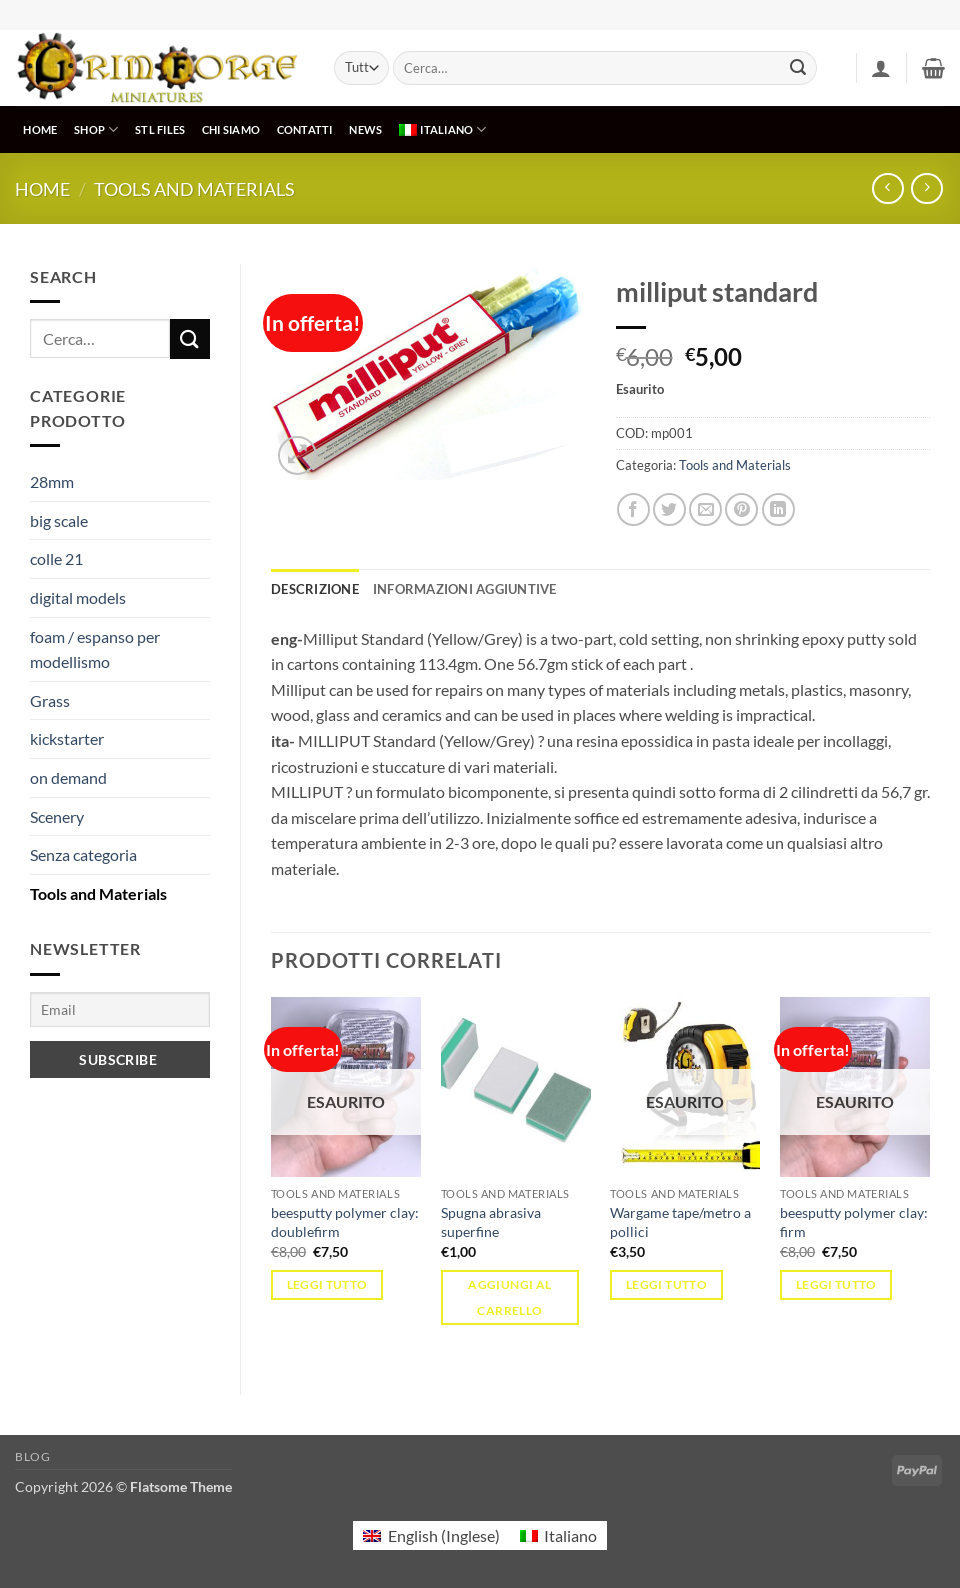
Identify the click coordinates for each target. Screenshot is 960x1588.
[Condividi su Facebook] (633, 509)
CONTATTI (305, 129)
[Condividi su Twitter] (669, 509)
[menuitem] (443, 129)
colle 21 (56, 558)
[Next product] (887, 188)
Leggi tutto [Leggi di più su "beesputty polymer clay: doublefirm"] (327, 1284)
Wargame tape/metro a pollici (680, 1222)
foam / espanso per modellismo (95, 649)
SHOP (96, 129)
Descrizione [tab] (315, 589)
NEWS (365, 129)
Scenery (57, 816)
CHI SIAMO (231, 129)
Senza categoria (83, 854)
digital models (78, 597)
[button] (881, 68)
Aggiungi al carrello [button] (509, 1297)
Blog (32, 1456)
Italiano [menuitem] (570, 1535)
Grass (50, 700)
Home (42, 189)
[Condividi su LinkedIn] (778, 509)
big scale (59, 520)
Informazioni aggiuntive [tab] (465, 589)
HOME (40, 129)
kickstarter (67, 738)
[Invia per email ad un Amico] (705, 509)
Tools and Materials (194, 189)
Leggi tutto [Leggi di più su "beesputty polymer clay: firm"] (836, 1284)
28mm (52, 481)
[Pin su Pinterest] (741, 509)
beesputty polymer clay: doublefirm (345, 1222)
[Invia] (798, 68)
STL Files (160, 129)
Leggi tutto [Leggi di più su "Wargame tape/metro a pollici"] (666, 1284)
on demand (68, 777)
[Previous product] (926, 188)
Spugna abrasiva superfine (491, 1222)
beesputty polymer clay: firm (854, 1222)
